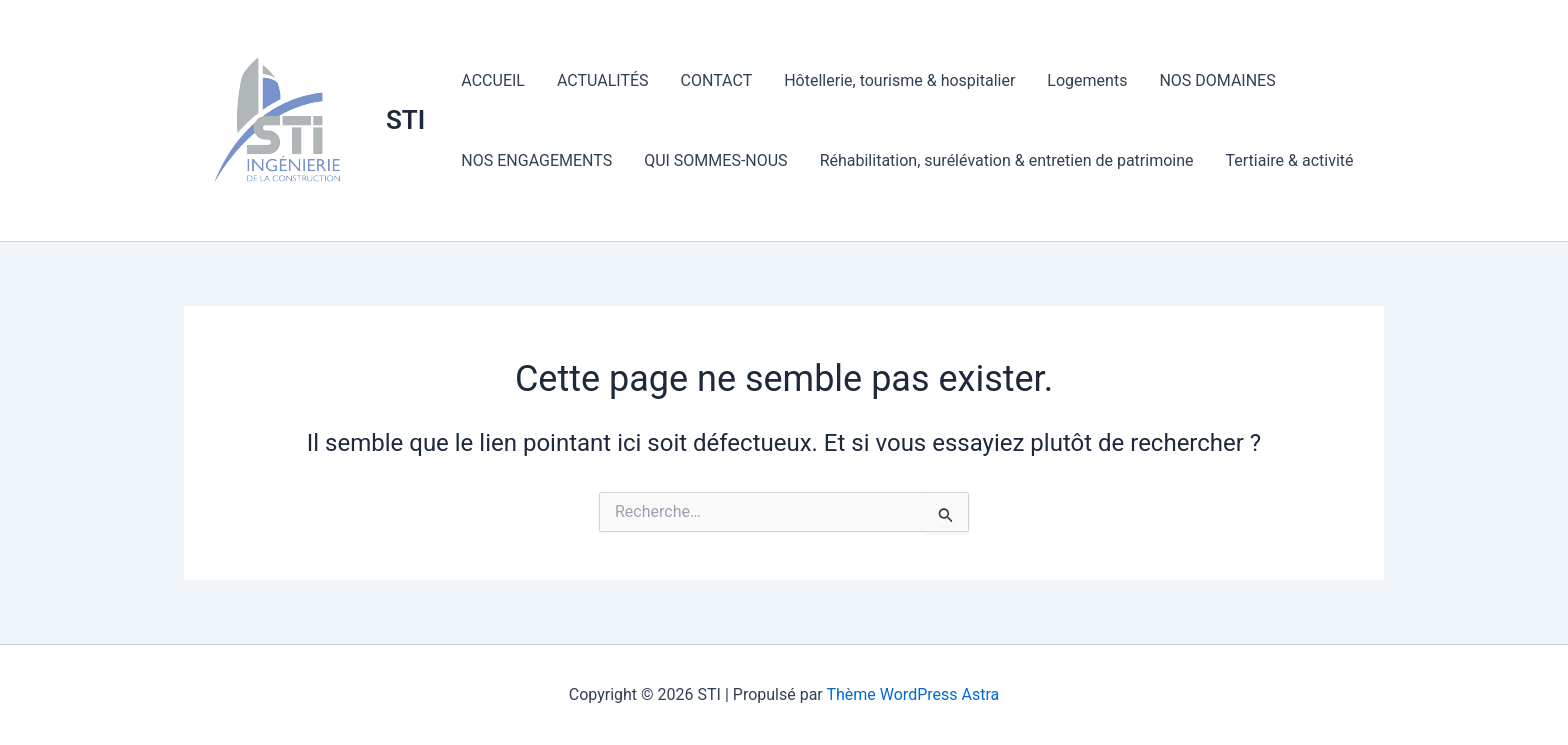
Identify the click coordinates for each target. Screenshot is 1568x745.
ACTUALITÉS (603, 80)
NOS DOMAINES (1217, 80)
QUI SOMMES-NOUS (715, 160)
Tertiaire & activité (1290, 160)
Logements (1087, 80)
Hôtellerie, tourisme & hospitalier (899, 80)
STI (405, 120)
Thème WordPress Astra (912, 694)
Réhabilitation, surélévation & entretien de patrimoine (1007, 160)
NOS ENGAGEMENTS (536, 160)
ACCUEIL (493, 80)
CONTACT (717, 80)
